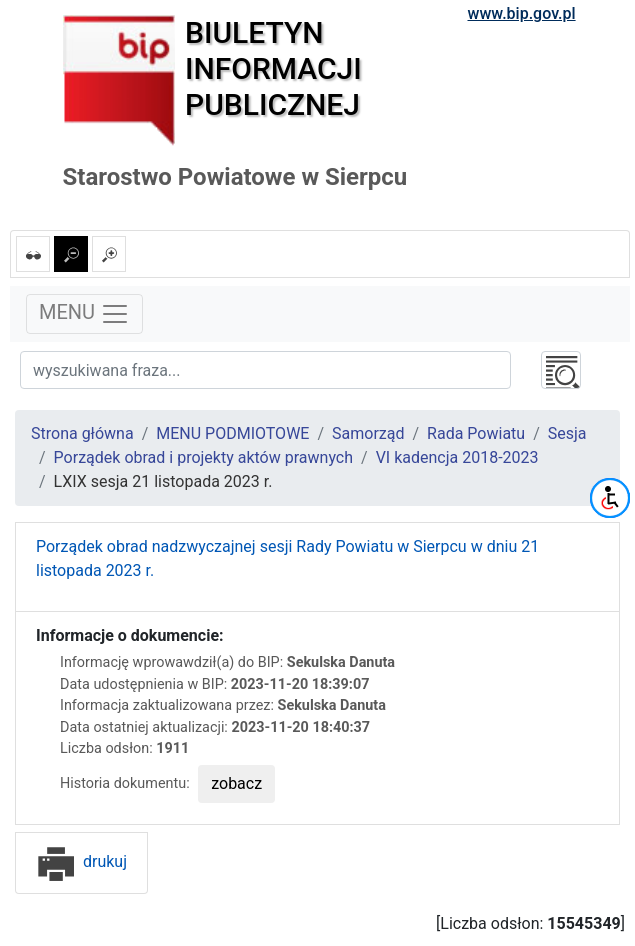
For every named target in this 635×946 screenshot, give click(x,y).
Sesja (567, 433)
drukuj (81, 861)
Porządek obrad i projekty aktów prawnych (203, 457)
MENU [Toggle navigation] (84, 314)
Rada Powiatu (476, 433)
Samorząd (368, 433)
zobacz (236, 783)
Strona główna (82, 433)
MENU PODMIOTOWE (232, 433)
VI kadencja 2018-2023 (457, 457)
